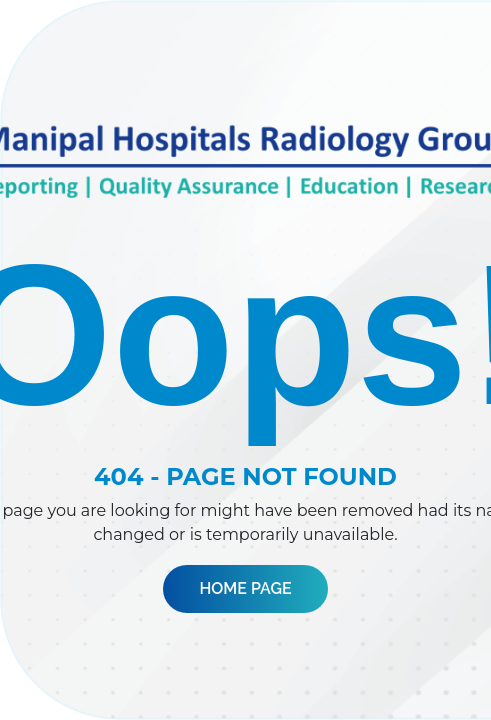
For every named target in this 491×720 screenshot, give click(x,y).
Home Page (245, 588)
